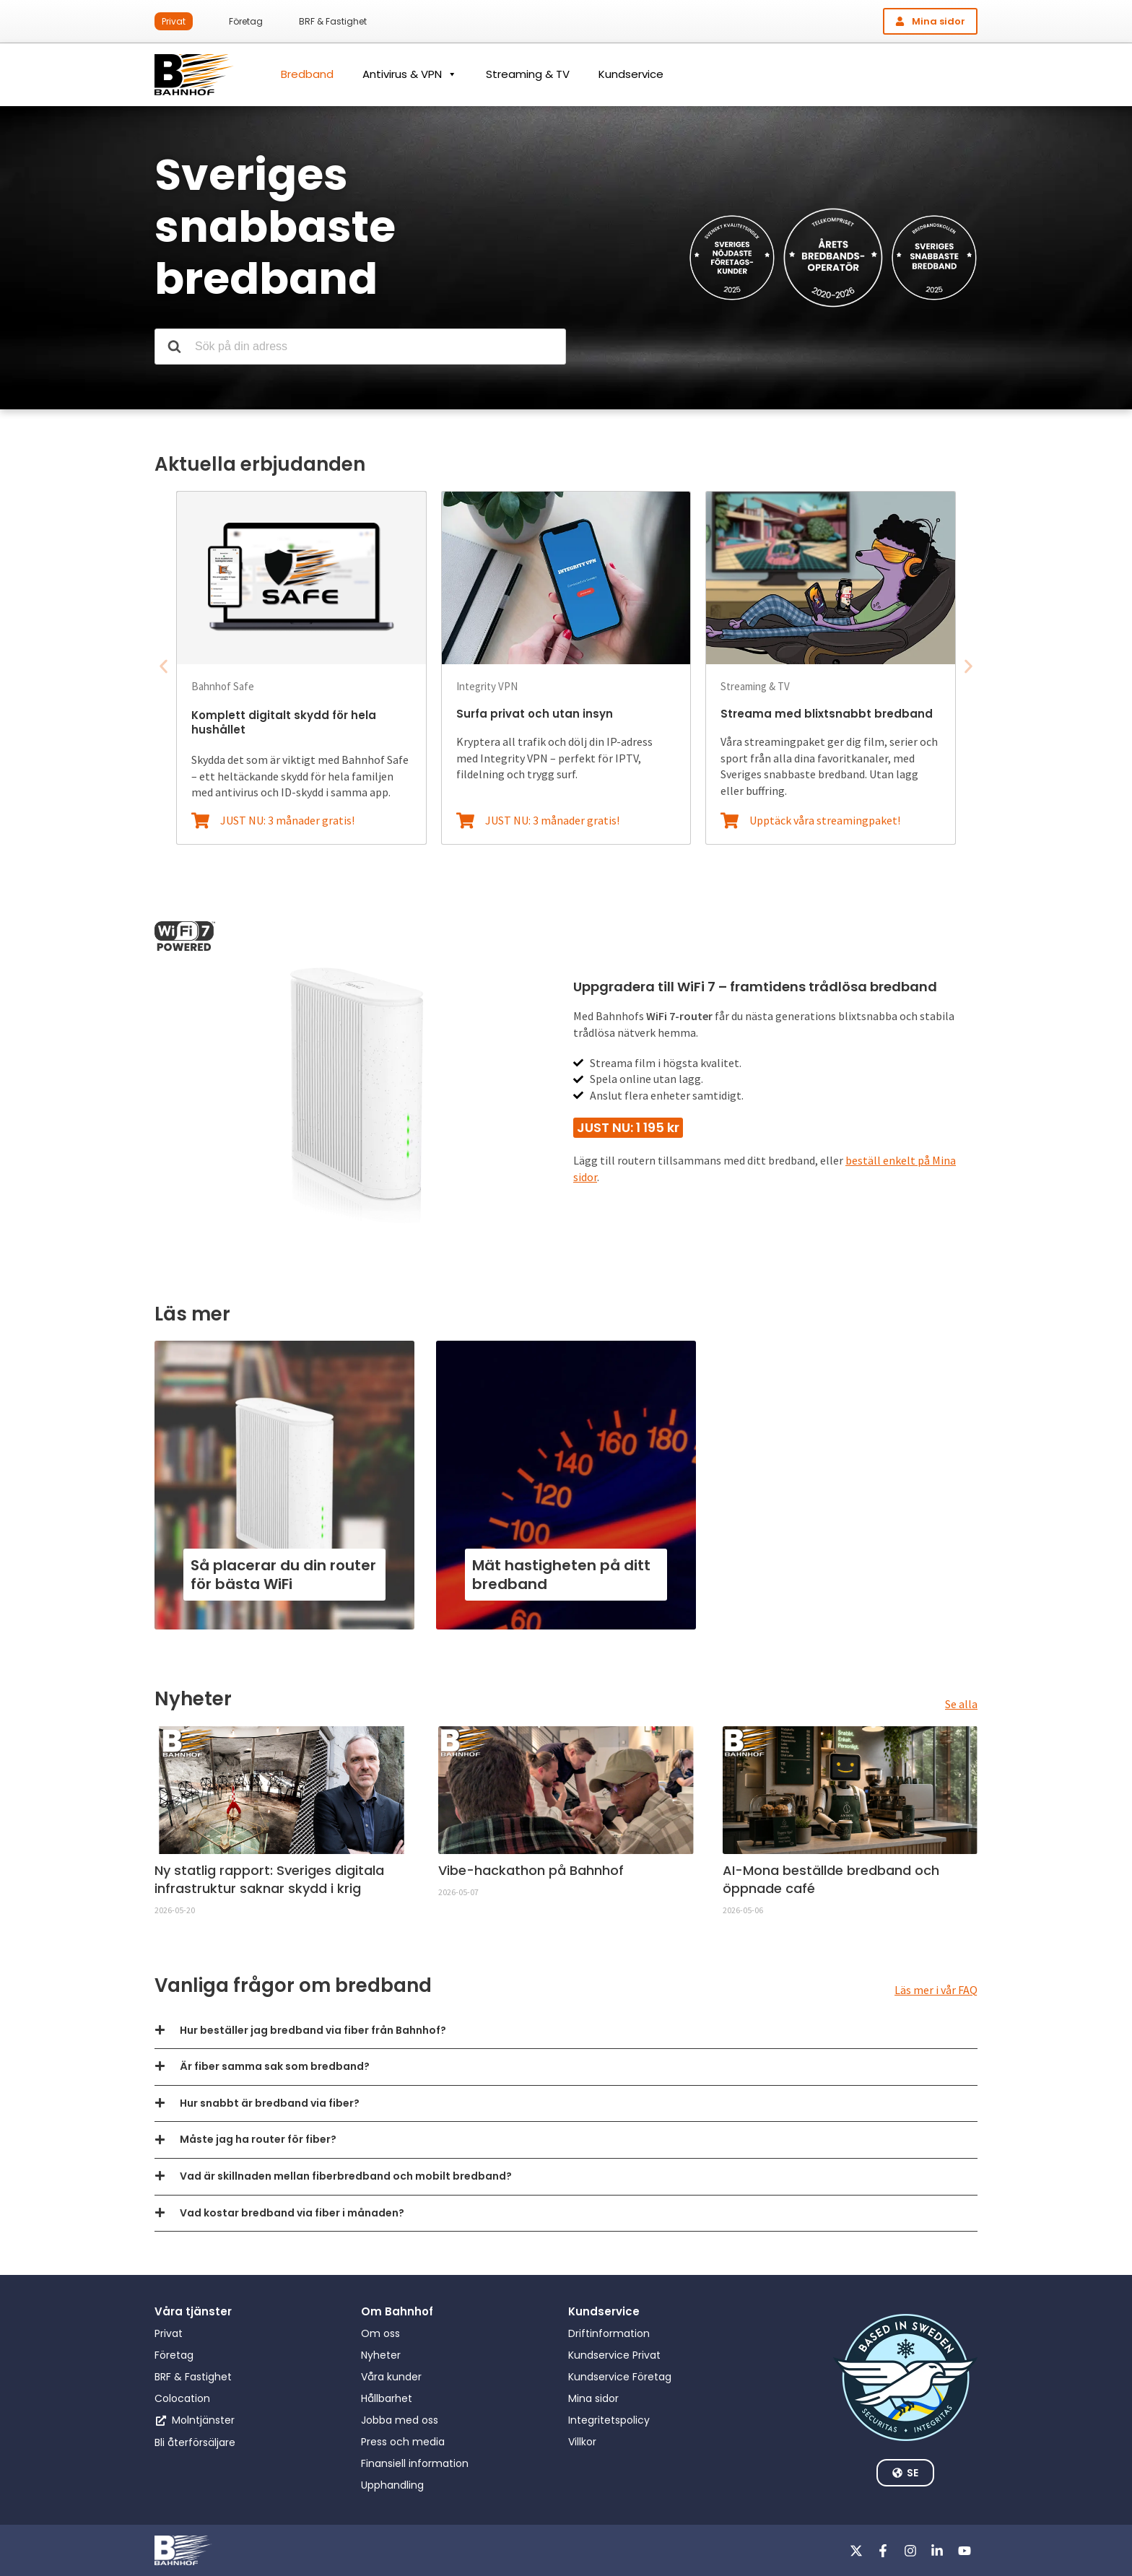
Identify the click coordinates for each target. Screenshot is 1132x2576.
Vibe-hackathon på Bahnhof (531, 1870)
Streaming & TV (528, 74)
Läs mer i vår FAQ (936, 1990)
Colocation (182, 2398)
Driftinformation (609, 2333)
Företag (246, 21)
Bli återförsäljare (194, 2442)
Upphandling (392, 2485)
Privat (174, 21)
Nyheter (381, 2355)
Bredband (307, 74)
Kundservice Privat (614, 2355)
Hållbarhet (386, 2398)
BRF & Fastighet (333, 21)
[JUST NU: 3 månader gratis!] (200, 820)
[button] (163, 666)
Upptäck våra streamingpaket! (824, 820)
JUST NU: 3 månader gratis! (287, 820)
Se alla (961, 1704)
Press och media (403, 2441)
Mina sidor (593, 2398)
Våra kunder (391, 2377)
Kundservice (630, 74)
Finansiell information (415, 2463)
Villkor (582, 2441)
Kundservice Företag (619, 2377)
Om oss (380, 2333)
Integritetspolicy (609, 2420)
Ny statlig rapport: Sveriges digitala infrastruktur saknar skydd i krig (269, 1879)
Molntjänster (203, 2420)
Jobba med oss (399, 2420)
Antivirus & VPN (409, 74)
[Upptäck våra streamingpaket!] (729, 820)
